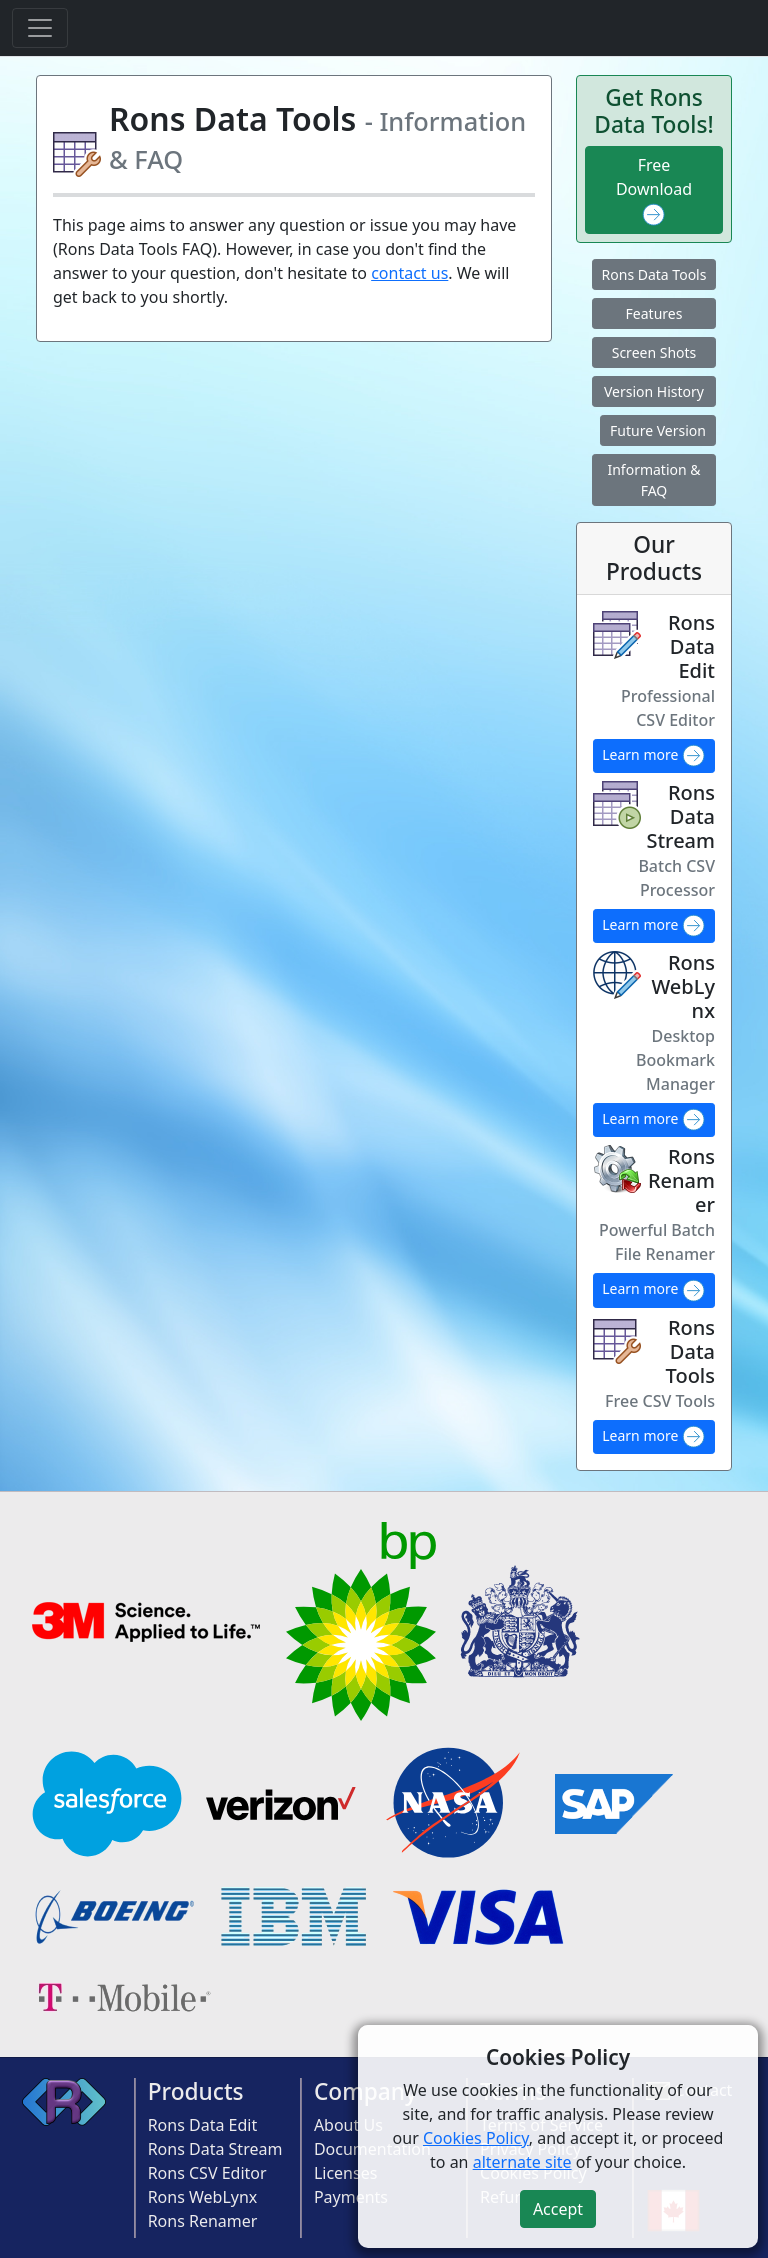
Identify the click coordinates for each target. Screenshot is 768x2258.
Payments (351, 2197)
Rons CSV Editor (207, 2173)
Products (196, 2091)
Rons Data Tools (654, 274)
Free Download (654, 190)
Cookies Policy (476, 2138)
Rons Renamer (203, 2221)
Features (654, 313)
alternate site (522, 2162)
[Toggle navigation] (40, 28)
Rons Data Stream (215, 2149)
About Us (348, 2125)
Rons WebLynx (203, 2197)
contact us (409, 273)
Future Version (658, 430)
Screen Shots (654, 352)
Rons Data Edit (203, 2125)
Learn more (654, 756)
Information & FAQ (653, 480)
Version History (654, 391)
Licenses (345, 2173)
